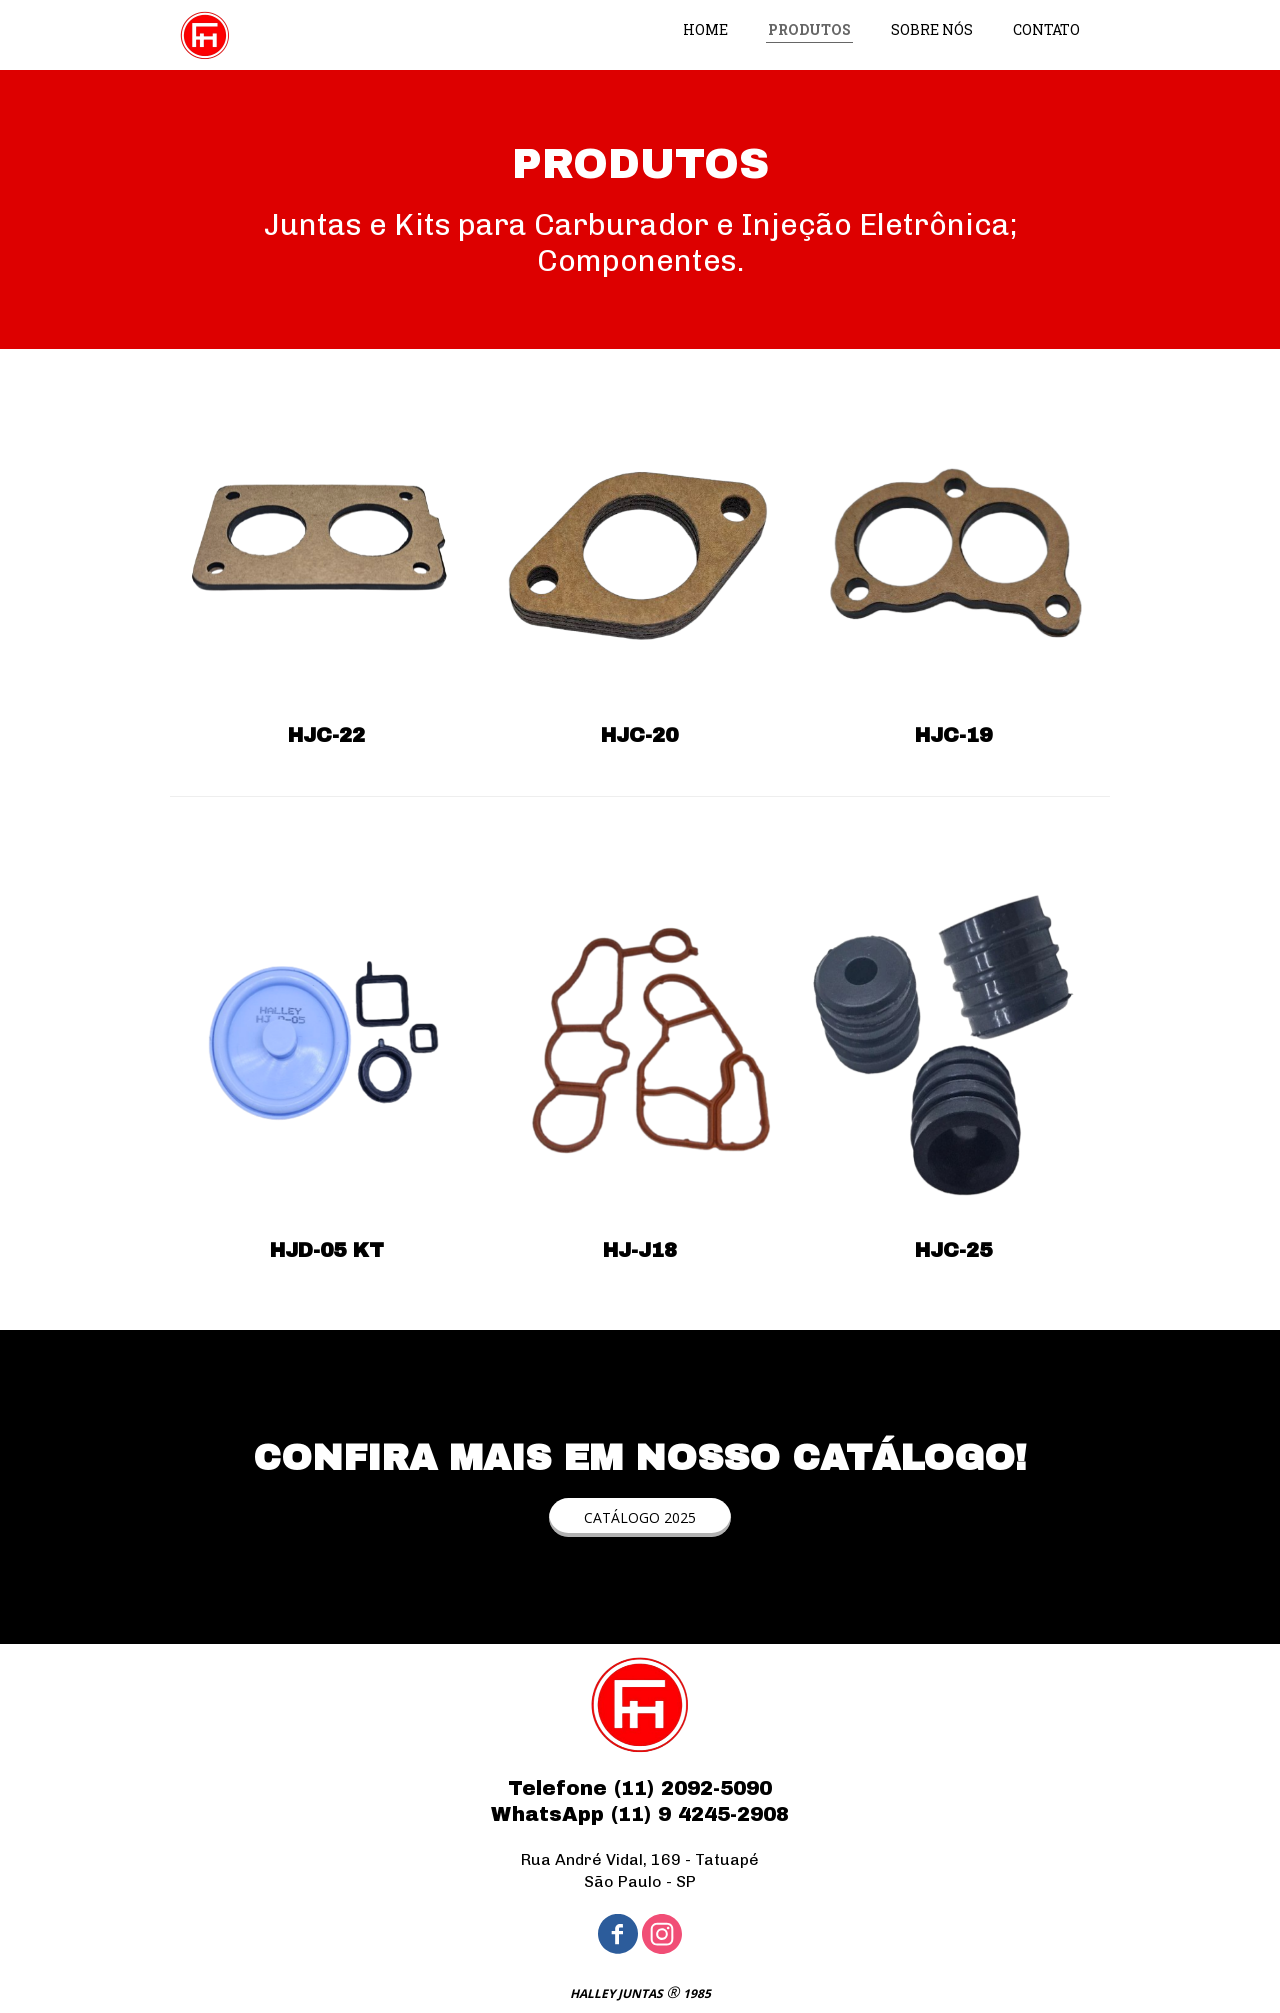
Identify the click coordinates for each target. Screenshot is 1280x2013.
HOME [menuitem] (705, 29)
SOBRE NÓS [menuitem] (932, 29)
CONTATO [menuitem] (1046, 29)
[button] (640, 1517)
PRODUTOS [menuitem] (809, 29)
